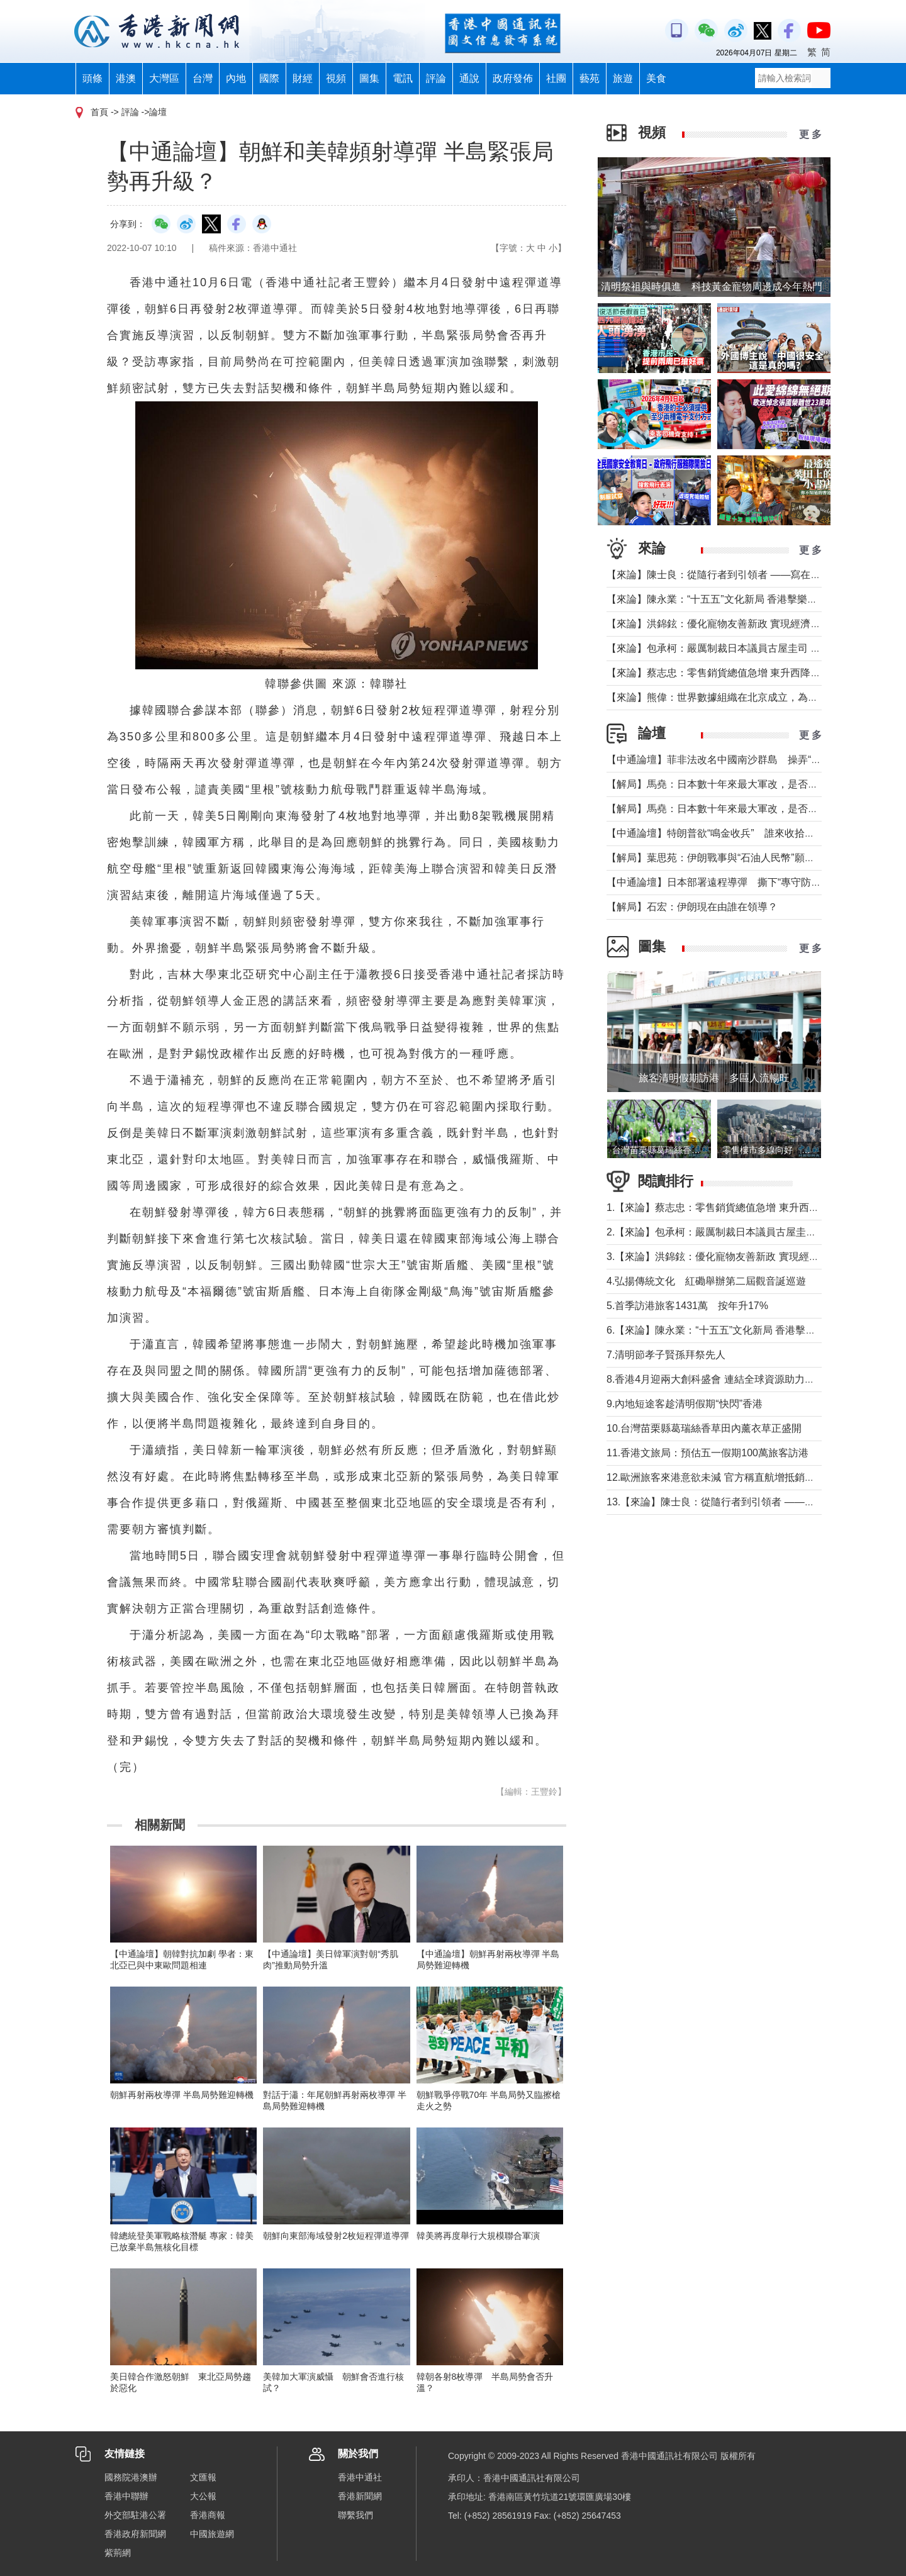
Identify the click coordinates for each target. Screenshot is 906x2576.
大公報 (203, 2496)
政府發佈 (513, 78)
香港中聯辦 (126, 2496)
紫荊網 (117, 2553)
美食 (656, 78)
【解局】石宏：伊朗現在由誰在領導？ (692, 906)
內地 (236, 78)
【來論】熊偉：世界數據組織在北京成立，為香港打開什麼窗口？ (752, 697)
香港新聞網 (360, 2496)
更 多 (810, 134)
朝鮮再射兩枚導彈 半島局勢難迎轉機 (182, 2095)
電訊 (403, 78)
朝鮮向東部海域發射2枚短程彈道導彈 (336, 2236)
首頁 (99, 112)
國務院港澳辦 (130, 2477)
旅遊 (623, 78)
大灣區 (164, 78)
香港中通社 (360, 2477)
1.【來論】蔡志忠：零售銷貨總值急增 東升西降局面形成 (733, 1207)
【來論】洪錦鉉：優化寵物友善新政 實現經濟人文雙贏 (729, 623)
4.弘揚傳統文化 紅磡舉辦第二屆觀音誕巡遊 (706, 1281)
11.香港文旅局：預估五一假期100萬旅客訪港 (707, 1452)
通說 (469, 78)
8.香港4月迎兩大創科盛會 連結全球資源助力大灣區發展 (731, 1379)
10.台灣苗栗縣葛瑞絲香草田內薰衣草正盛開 (704, 1428)
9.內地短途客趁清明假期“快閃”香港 (685, 1403)
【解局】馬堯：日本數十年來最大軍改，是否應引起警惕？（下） (752, 784)
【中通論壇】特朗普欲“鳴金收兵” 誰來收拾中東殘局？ (731, 833)
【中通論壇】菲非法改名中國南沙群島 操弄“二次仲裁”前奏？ (746, 759)
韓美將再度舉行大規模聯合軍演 (478, 2236)
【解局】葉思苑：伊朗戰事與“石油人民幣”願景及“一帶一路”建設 (749, 857)
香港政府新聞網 (135, 2534)
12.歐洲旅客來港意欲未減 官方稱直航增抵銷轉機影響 (726, 1477)
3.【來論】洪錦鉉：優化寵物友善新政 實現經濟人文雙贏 (733, 1256)
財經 (303, 78)
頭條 (92, 78)
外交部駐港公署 (135, 2515)
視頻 (336, 78)
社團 (556, 78)
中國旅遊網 (212, 2534)
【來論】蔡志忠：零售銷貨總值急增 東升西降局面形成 (729, 672)
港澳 (126, 78)
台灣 (203, 78)
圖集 (369, 78)
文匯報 (203, 2477)
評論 (436, 78)
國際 (269, 78)
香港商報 (207, 2515)
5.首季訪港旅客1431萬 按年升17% (687, 1305)
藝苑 (589, 78)
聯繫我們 (355, 2515)
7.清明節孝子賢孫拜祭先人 (666, 1354)
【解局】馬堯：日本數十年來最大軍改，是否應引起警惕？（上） (752, 808)
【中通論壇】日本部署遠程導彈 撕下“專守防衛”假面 (726, 882)
